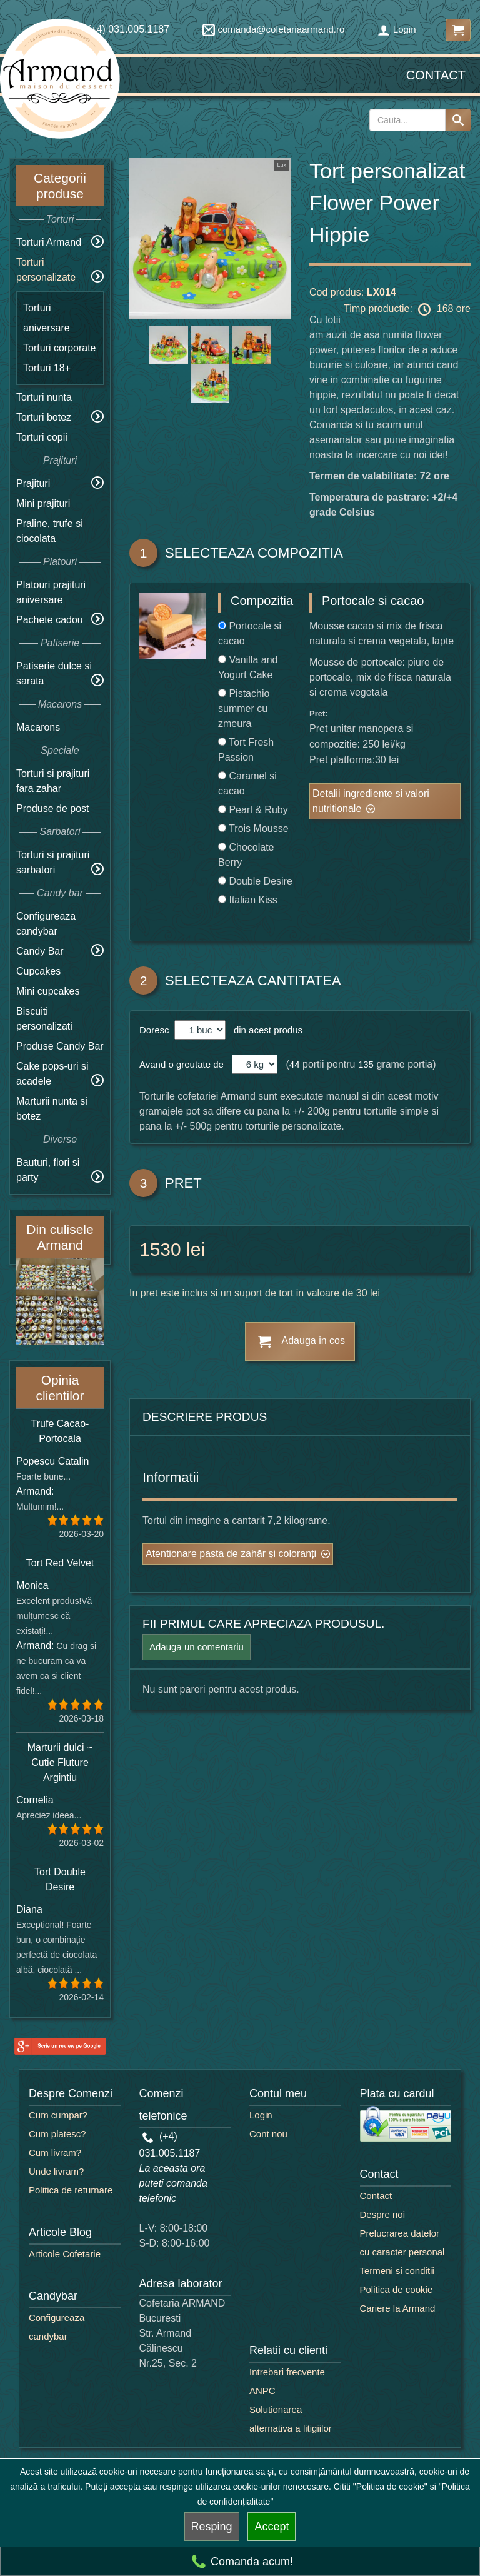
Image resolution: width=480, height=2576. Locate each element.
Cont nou (268, 2133)
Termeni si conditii (397, 2270)
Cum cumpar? (58, 2115)
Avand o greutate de (181, 1064)
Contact (436, 75)
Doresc (155, 1030)
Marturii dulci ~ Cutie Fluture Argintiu (60, 1762)
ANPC (262, 2390)
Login (397, 29)
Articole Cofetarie (65, 2253)
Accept (271, 2526)
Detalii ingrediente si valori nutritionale (370, 801)
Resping (211, 2526)
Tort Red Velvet (60, 1563)
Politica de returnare (70, 2190)
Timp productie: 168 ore (407, 309)
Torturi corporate (59, 348)
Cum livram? (55, 2152)
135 (366, 1064)
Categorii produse (60, 186)
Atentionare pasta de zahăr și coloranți (231, 1553)
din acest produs (265, 1030)
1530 (160, 1249)
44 (294, 1064)
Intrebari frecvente (287, 2372)
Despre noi (383, 2214)
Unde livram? (56, 2171)
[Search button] (458, 120)
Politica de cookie (396, 2289)
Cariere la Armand (398, 2308)
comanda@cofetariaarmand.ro (273, 29)
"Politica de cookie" (390, 2487)
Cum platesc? (57, 2133)
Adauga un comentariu (196, 1646)
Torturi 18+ (47, 368)
